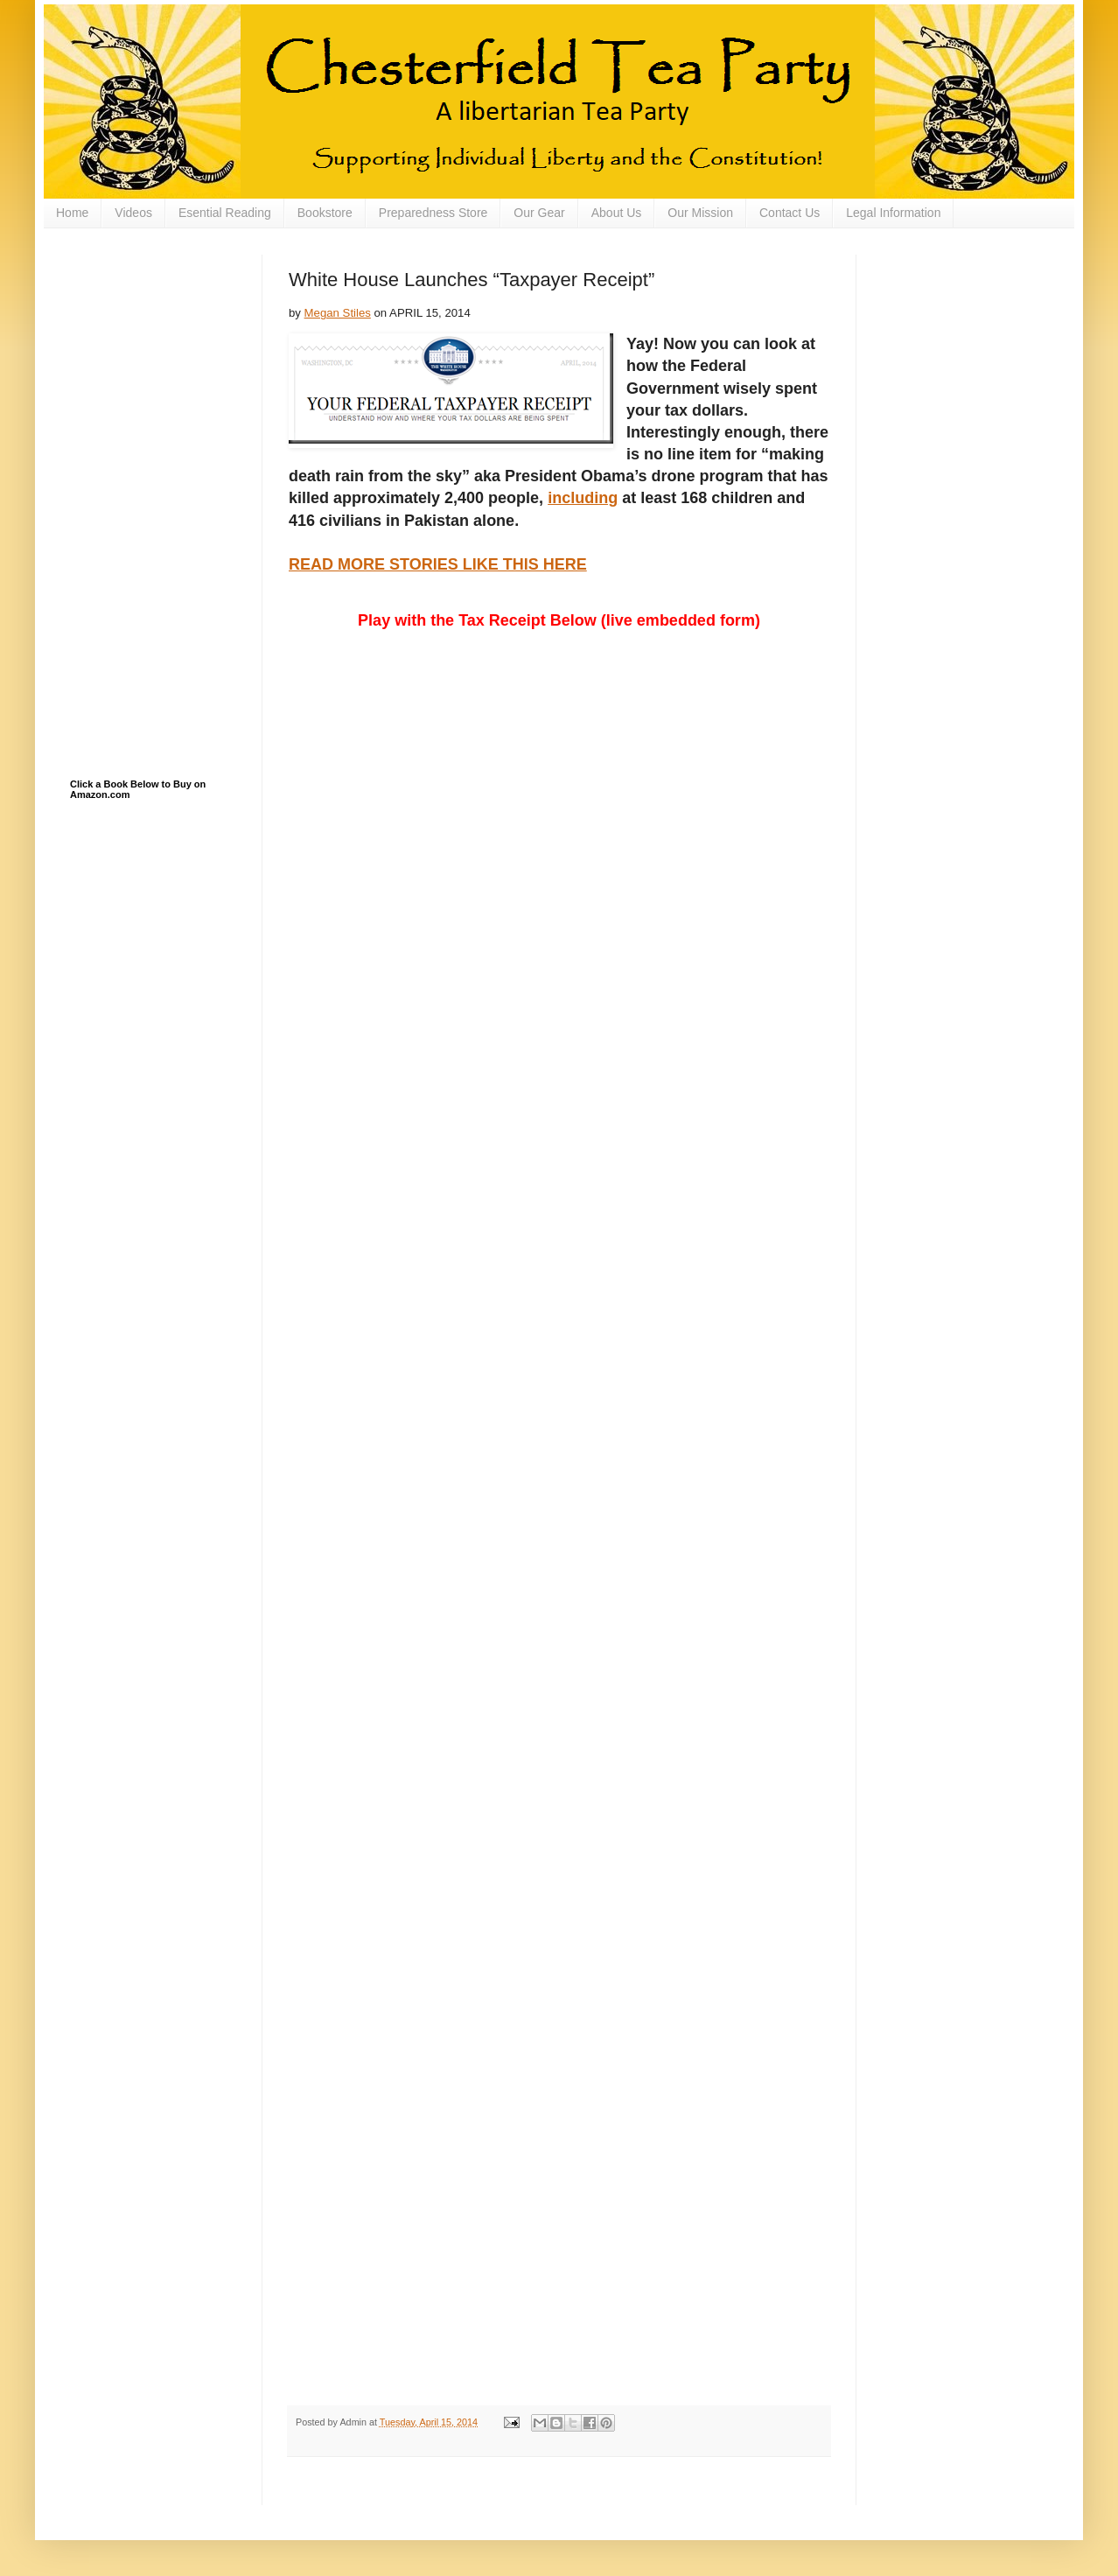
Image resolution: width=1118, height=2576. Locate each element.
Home (72, 213)
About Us (616, 213)
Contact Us (789, 213)
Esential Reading (224, 213)
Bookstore (325, 213)
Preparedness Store (433, 213)
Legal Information (893, 213)
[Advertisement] (157, 342)
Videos (133, 213)
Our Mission (700, 213)
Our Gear (539, 213)
